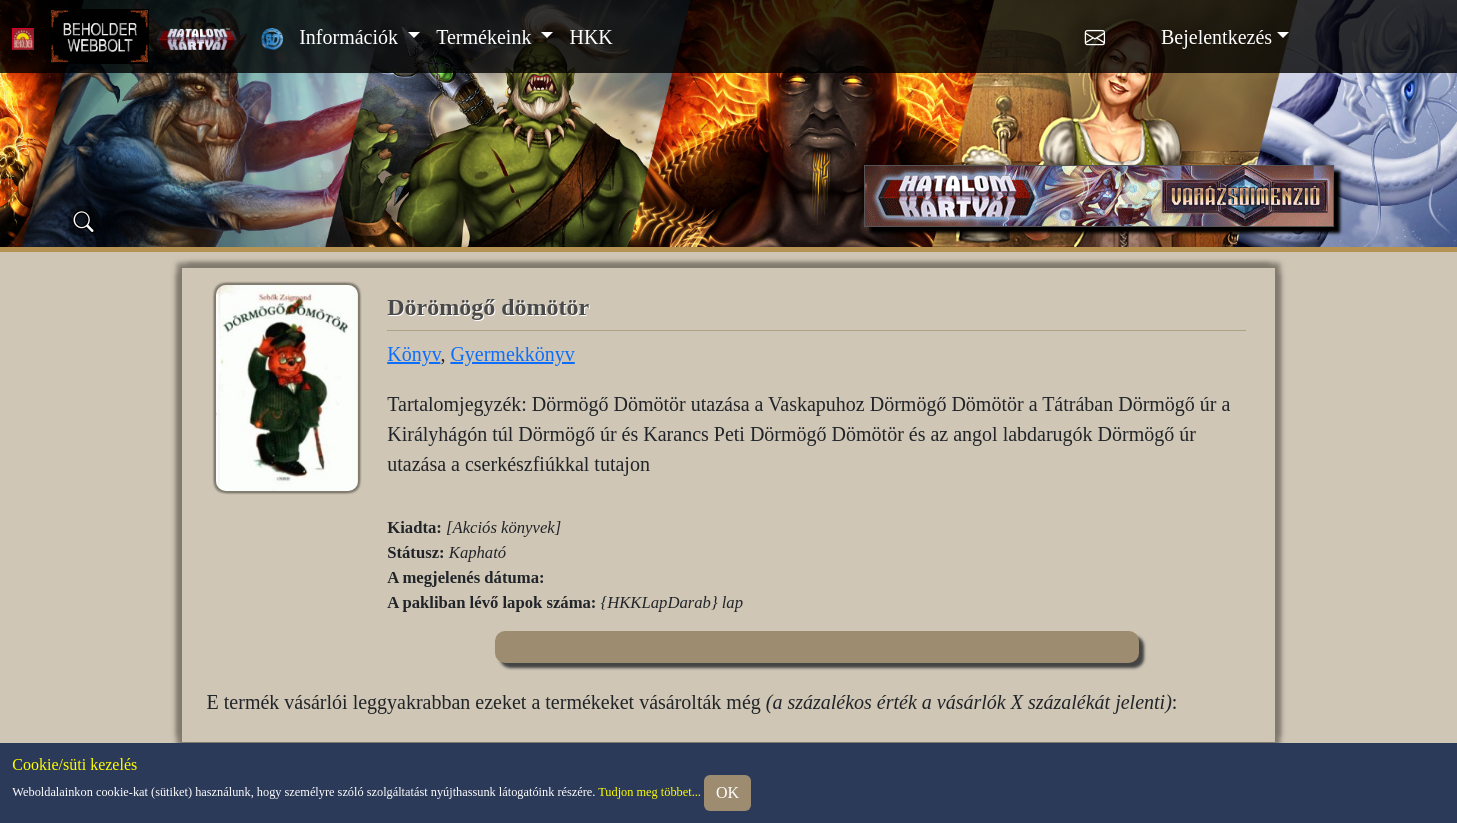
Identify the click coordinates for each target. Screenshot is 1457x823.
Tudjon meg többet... (649, 791)
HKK (590, 37)
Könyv (413, 354)
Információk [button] (351, 37)
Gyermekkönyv (512, 354)
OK (727, 792)
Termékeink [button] (486, 37)
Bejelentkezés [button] (1216, 37)
